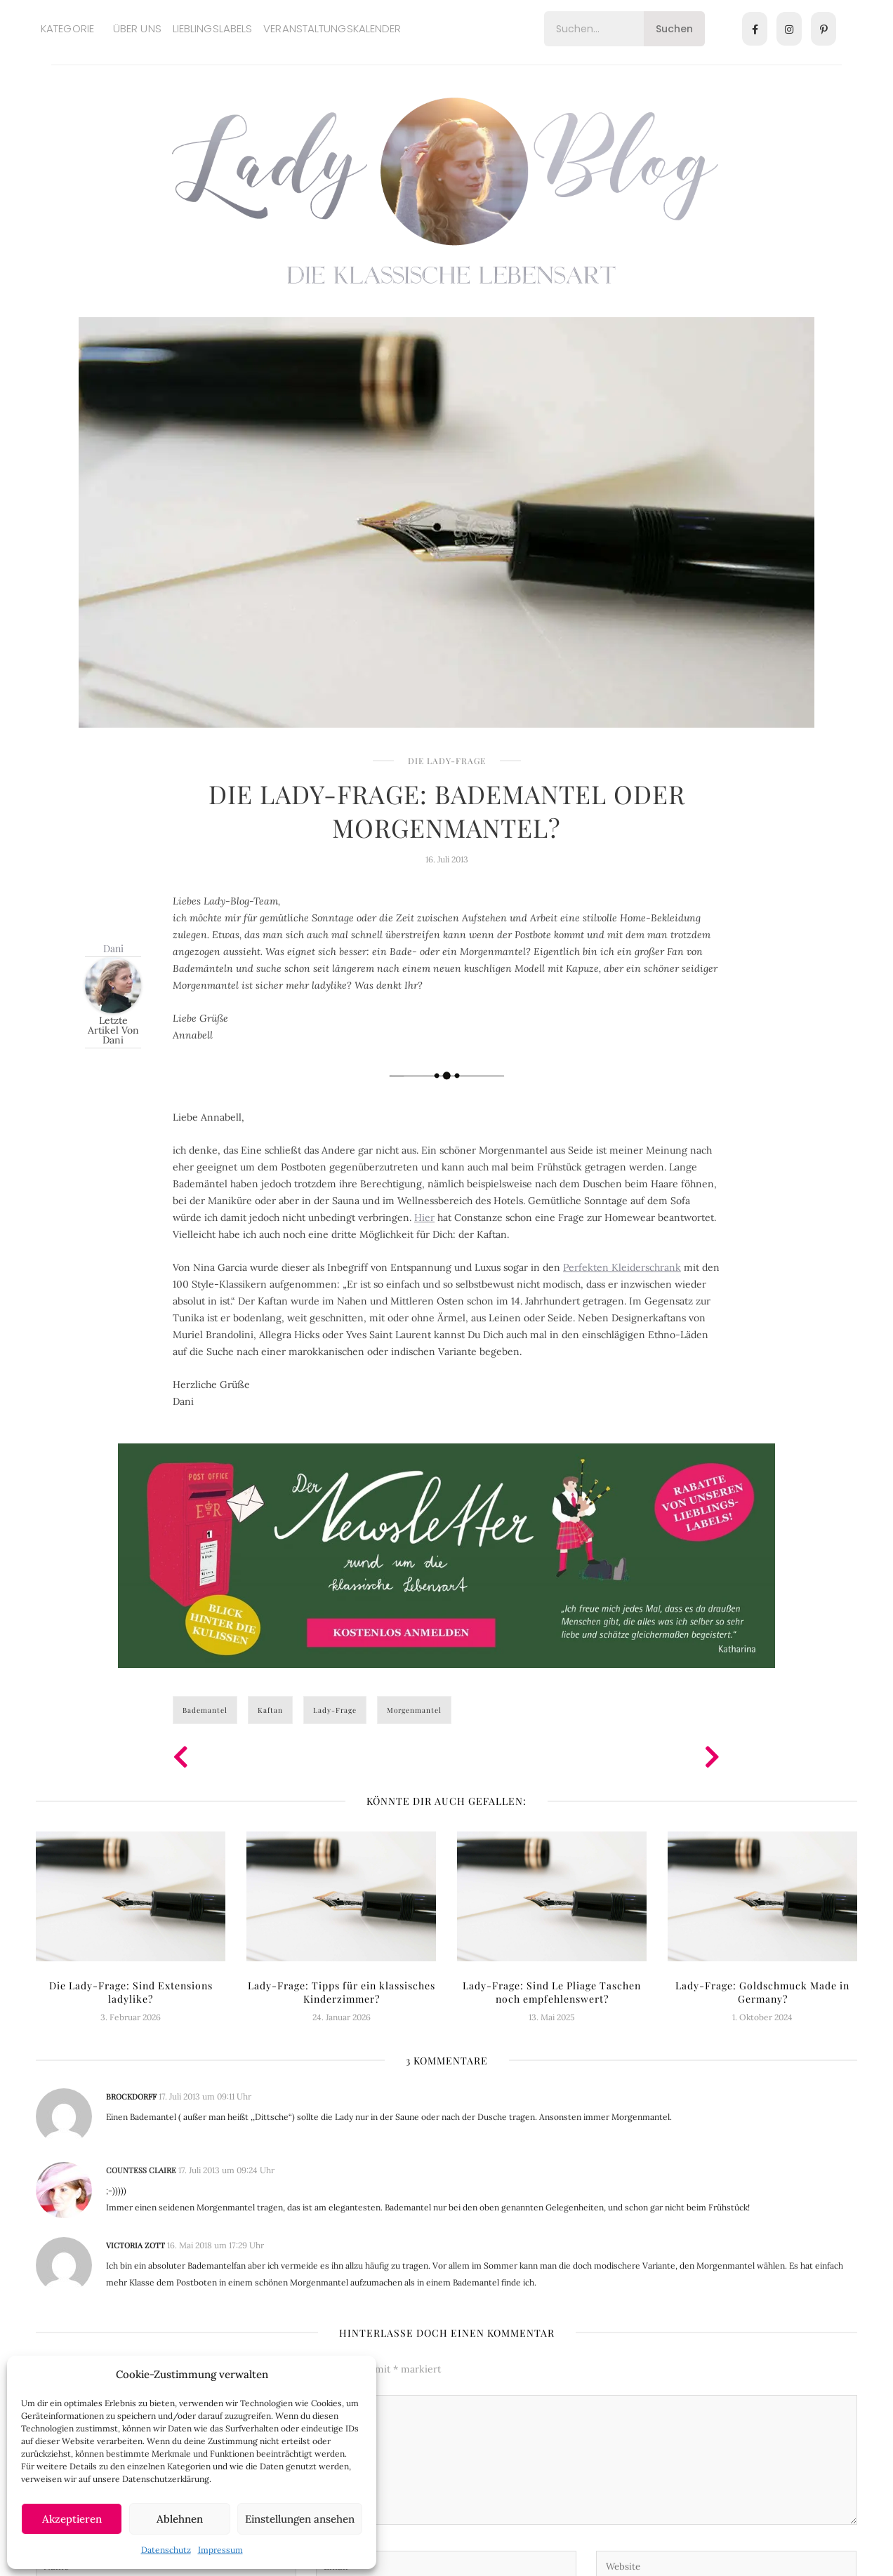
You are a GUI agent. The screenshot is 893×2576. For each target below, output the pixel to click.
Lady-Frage (335, 1710)
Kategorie (67, 28)
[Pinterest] (823, 29)
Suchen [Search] (674, 29)
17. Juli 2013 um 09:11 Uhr (205, 2096)
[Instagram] (789, 29)
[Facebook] (754, 29)
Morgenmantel (414, 1710)
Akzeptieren (72, 2518)
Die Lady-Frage (447, 760)
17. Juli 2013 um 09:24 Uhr (226, 2170)
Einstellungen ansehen (300, 2518)
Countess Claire (141, 2170)
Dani (113, 948)
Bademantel (205, 1710)
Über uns (137, 28)
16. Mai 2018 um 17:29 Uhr (215, 2245)
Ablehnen (180, 2518)
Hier (424, 1217)
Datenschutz (166, 2549)
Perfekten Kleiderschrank (622, 1267)
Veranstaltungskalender (332, 28)
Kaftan (270, 1710)
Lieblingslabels (213, 28)
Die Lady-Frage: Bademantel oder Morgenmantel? (447, 810)
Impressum (220, 2549)
